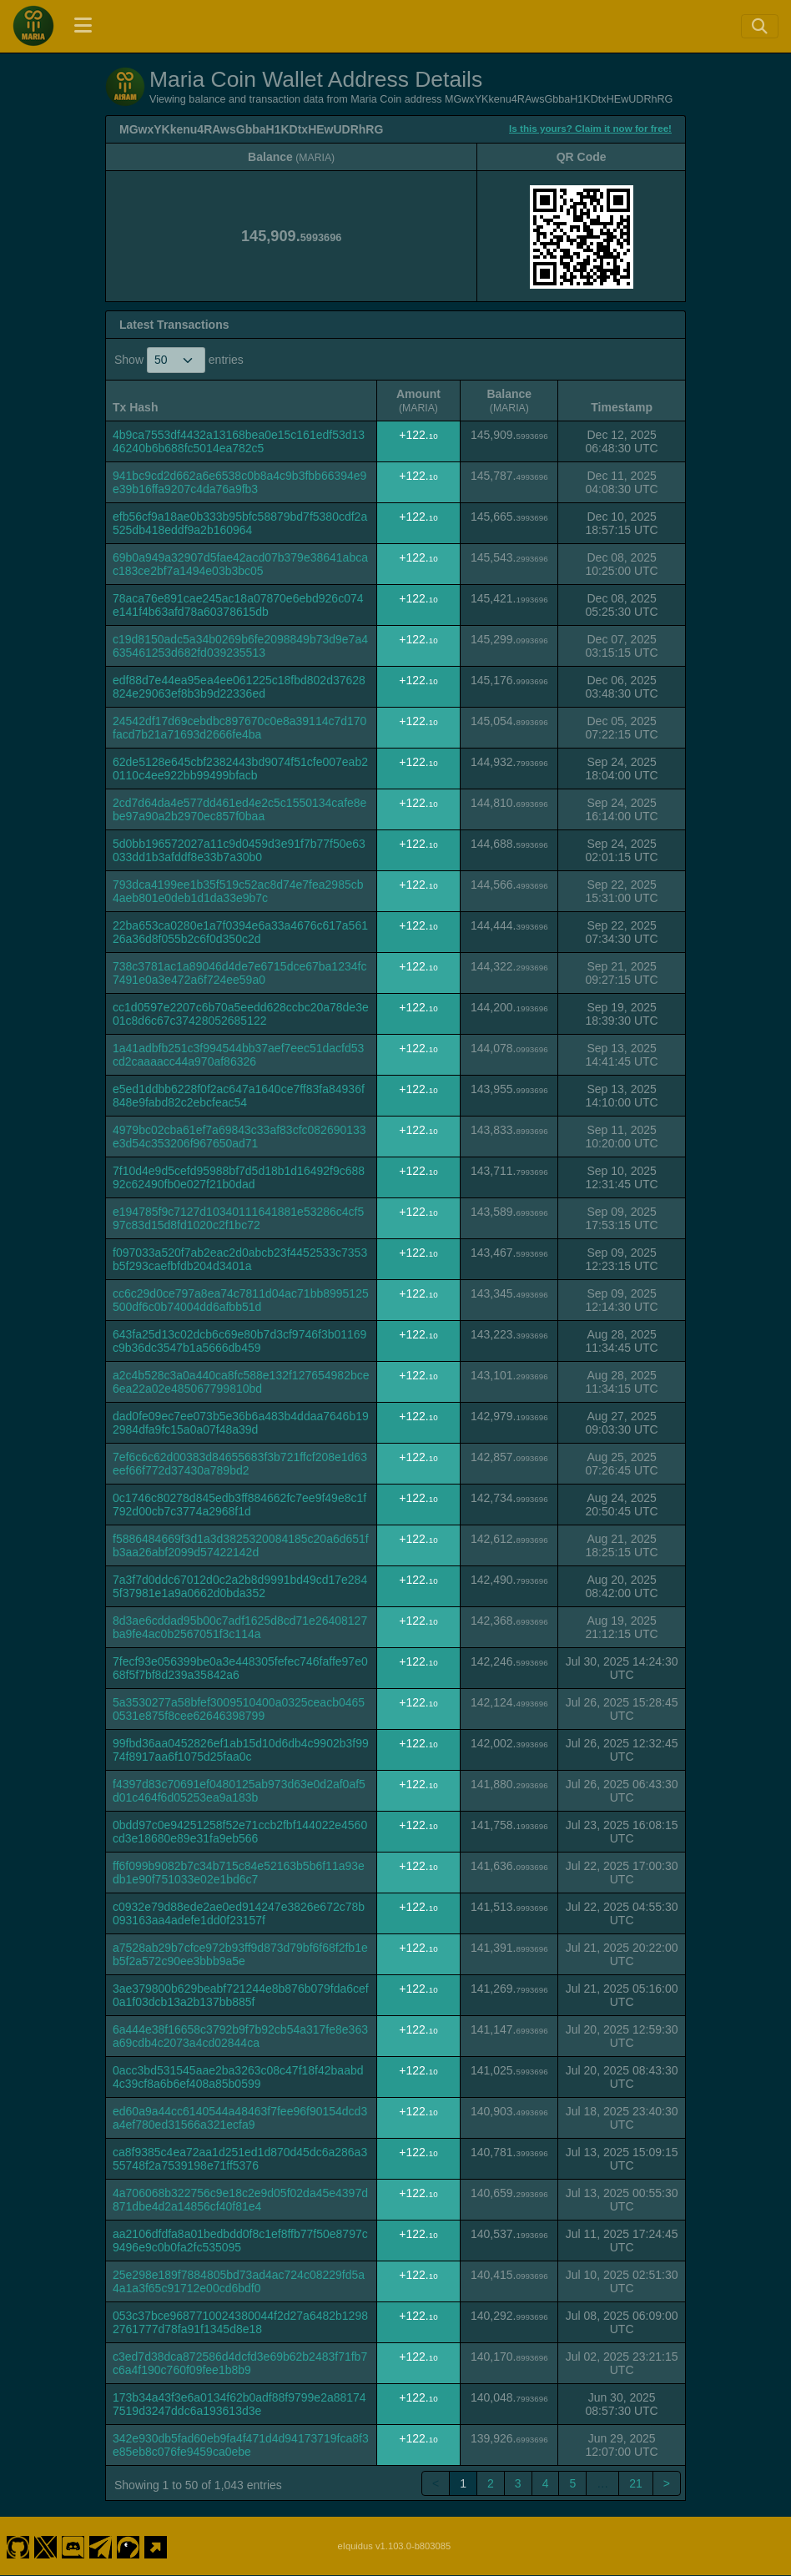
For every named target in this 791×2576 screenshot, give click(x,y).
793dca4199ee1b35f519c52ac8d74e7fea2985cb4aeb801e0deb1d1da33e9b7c (238, 891)
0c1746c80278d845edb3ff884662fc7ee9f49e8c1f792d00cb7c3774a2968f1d (239, 1504)
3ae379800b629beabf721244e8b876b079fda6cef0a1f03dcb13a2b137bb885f (241, 1995)
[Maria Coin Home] (33, 26)
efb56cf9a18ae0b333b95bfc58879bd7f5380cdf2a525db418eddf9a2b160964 (240, 523)
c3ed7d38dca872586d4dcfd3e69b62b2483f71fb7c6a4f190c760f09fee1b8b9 (240, 2363)
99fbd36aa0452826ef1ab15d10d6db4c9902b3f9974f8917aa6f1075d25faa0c (241, 1750)
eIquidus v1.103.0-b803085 (394, 2546)
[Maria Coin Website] (156, 2546)
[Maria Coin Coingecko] (128, 2546)
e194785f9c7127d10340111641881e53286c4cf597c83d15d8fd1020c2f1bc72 (238, 1218)
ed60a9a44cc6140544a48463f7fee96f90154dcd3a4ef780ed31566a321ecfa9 (240, 2118)
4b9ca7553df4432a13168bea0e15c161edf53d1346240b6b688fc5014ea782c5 (239, 441)
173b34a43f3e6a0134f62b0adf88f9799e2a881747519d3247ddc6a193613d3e (239, 2404)
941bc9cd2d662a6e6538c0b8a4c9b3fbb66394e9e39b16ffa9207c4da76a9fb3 (239, 482)
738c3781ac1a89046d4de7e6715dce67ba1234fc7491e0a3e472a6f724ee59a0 (239, 973)
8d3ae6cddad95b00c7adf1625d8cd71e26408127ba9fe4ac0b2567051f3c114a (240, 1627)
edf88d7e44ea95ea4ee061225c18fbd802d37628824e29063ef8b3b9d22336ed (239, 686)
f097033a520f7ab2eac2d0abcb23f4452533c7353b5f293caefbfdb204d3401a (240, 1259)
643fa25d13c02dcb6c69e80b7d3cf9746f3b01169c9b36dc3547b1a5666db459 (239, 1341)
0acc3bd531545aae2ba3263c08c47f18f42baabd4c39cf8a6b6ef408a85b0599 (238, 2077)
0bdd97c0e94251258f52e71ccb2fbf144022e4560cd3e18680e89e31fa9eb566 (240, 1831)
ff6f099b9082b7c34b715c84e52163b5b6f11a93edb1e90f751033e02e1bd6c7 (239, 1872)
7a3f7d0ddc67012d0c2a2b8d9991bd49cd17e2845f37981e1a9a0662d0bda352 (240, 1586)
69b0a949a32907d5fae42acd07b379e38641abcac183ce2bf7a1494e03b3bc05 (240, 564)
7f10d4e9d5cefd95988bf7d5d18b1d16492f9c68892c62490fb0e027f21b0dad (239, 1177)
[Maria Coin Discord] (73, 2546)
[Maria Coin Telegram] (100, 2546)
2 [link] (490, 2483)
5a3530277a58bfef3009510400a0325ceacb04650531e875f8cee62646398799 (239, 1709)
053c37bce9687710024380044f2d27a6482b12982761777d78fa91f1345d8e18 (240, 2322)
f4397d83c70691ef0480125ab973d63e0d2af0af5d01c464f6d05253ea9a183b (239, 1790)
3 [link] (518, 2483)
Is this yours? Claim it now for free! (590, 128)
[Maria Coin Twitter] (45, 2546)
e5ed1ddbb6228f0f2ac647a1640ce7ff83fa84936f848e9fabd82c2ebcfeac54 (239, 1095)
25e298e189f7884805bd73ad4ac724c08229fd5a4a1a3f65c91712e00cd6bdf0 (239, 2281)
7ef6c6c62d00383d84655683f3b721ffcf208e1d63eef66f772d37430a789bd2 (240, 1463)
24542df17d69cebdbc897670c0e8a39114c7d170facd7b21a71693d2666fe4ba (239, 727)
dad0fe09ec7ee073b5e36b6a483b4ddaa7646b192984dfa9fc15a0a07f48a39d (241, 1422)
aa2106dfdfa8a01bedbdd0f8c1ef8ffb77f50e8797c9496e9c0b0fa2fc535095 (240, 2240)
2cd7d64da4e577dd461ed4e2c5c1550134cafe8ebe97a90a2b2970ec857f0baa (239, 809)
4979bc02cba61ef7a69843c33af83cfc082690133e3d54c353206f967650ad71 (239, 1136)
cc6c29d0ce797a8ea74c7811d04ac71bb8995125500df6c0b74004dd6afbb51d (241, 1300)
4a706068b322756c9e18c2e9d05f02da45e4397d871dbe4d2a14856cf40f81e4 (240, 2199)
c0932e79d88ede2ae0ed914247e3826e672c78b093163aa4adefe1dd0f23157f (239, 1913)
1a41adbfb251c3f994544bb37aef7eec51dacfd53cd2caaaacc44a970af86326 (238, 1054)
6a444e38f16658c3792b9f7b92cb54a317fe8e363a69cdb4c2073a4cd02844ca (240, 2036)
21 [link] (635, 2483)
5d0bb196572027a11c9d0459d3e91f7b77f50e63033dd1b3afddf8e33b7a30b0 (239, 850)
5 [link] (572, 2483)
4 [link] (545, 2483)
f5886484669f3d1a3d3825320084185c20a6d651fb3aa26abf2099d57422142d (241, 1545)
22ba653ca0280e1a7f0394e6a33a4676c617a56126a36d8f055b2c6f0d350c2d (240, 932)
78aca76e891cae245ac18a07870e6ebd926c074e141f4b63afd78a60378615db (238, 605)
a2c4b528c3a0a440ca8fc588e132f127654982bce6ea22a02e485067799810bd (241, 1382)
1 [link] (463, 2483)
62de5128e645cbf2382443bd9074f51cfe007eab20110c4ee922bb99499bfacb (240, 768)
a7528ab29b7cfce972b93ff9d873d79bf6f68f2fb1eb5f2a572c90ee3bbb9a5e (240, 1954)
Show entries (179, 360)
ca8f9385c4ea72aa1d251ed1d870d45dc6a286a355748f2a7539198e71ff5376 (240, 2158)
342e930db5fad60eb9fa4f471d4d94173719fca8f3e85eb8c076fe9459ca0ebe (241, 2445)
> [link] (666, 2483)
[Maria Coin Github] (17, 2546)
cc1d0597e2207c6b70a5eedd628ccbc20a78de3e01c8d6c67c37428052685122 (241, 1014)
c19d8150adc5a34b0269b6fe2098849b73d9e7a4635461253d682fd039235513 (240, 646)
